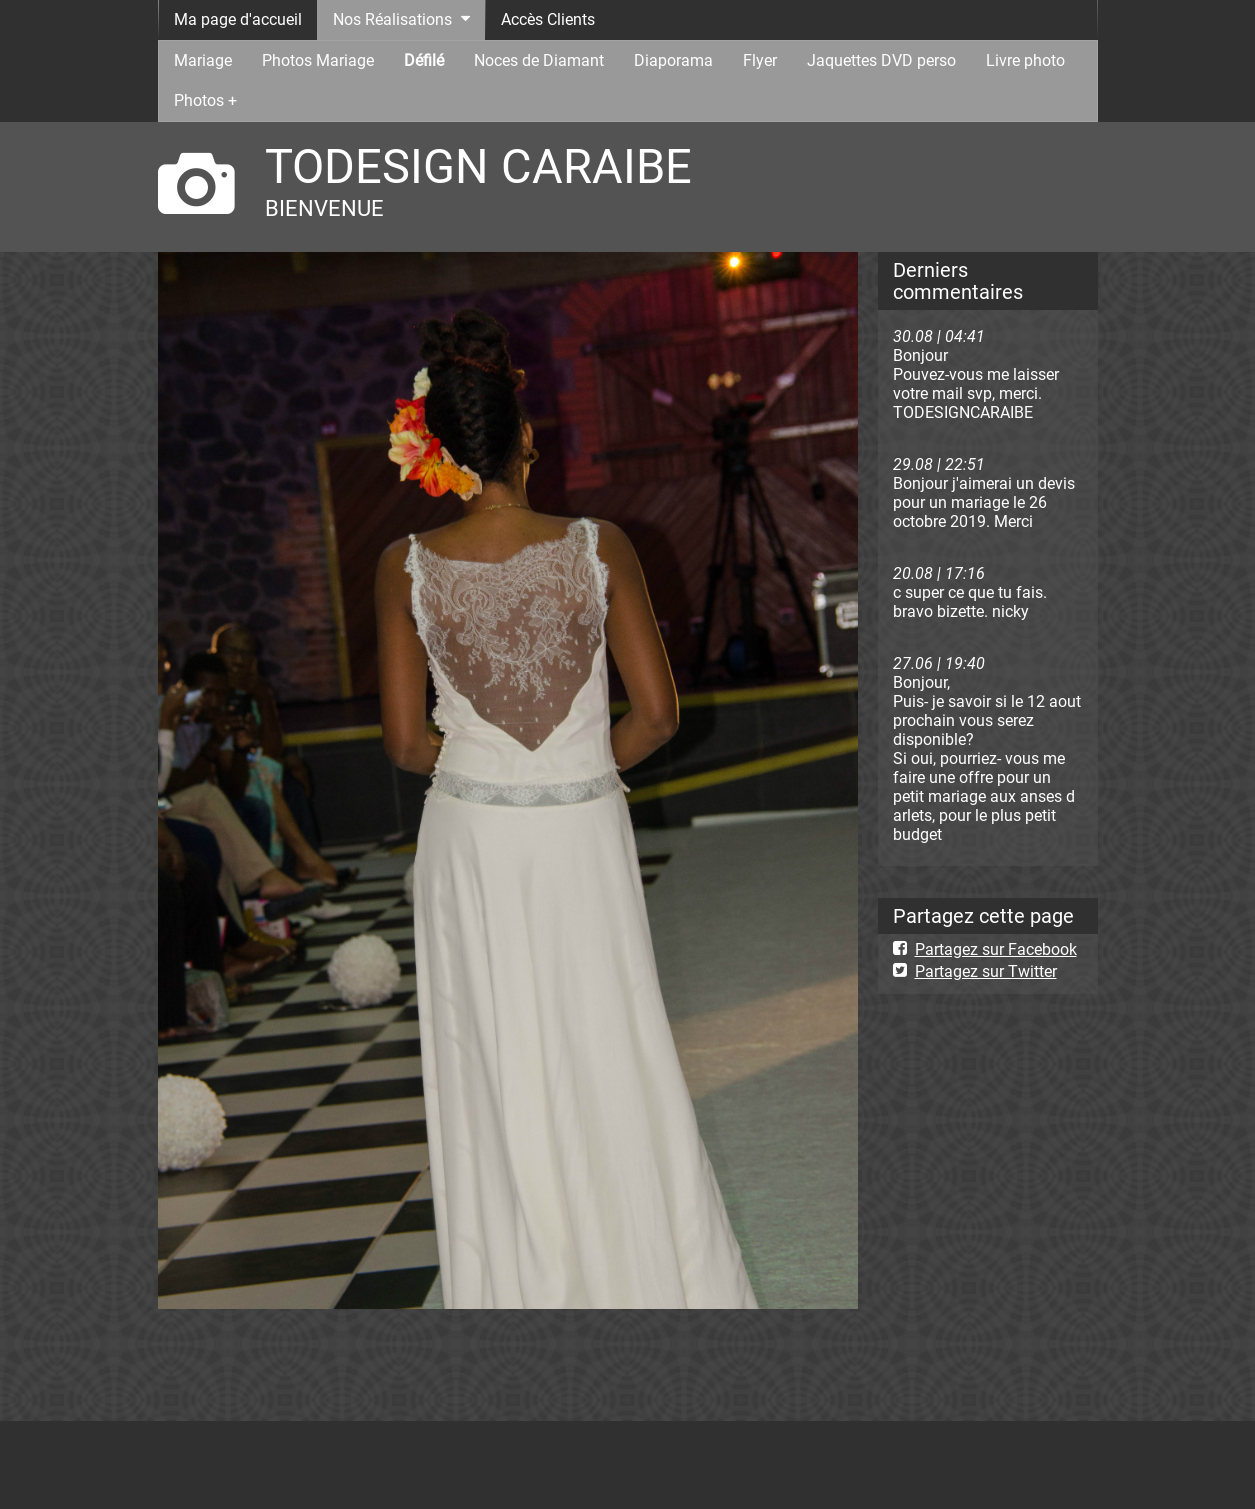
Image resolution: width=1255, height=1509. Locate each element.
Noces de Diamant (539, 60)
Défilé (424, 60)
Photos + (205, 100)
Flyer (760, 60)
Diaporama (673, 60)
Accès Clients (548, 19)
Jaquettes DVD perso (881, 60)
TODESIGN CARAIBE (478, 166)
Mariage (203, 60)
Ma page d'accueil (238, 19)
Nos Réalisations (392, 19)
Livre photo (1025, 60)
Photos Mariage (318, 60)
